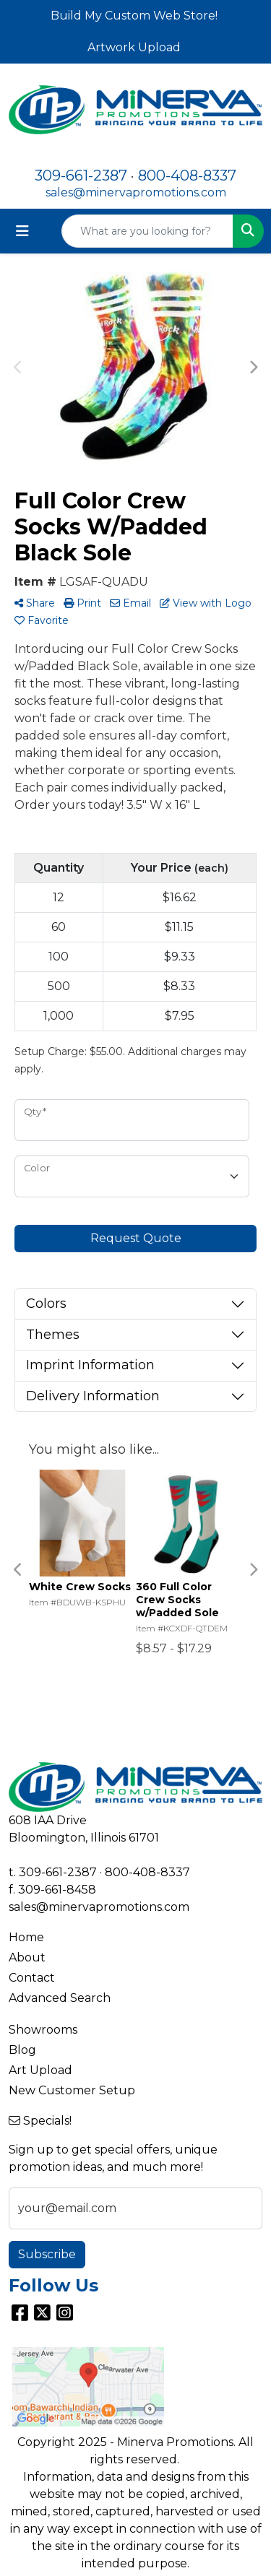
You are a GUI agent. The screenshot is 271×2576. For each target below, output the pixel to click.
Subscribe (47, 2254)
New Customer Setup (72, 2090)
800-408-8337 (187, 175)
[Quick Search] (147, 231)
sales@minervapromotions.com (136, 192)
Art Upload (40, 2070)
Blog (22, 2050)
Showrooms (43, 2030)
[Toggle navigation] (22, 231)
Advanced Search (60, 1998)
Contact (32, 1978)
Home (26, 1937)
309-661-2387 (81, 175)
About (27, 1957)
